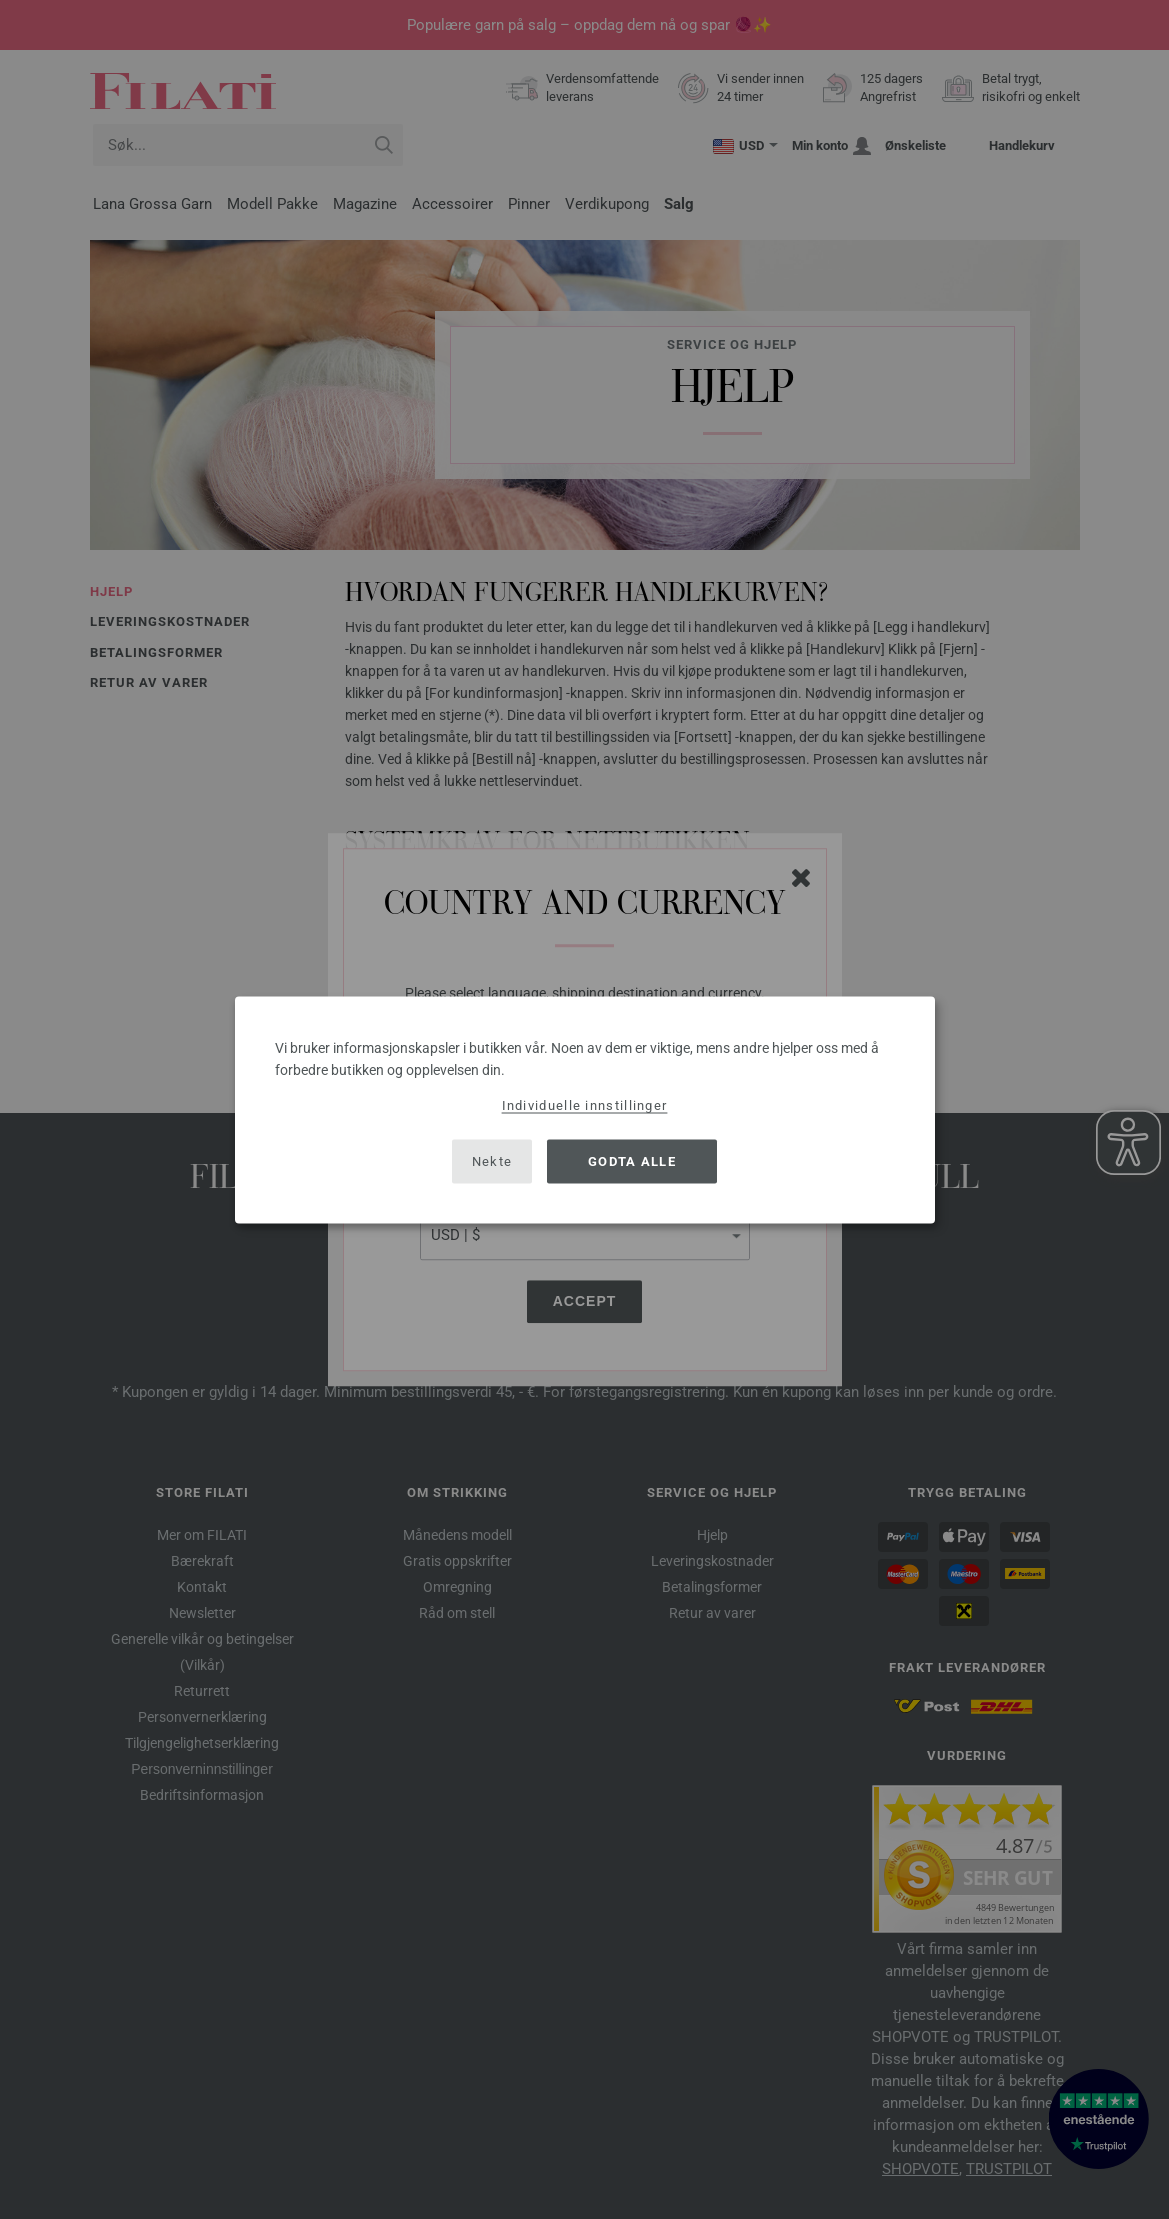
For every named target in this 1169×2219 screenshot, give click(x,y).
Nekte (492, 1161)
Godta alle (632, 1161)
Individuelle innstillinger (585, 1104)
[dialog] (585, 1109)
